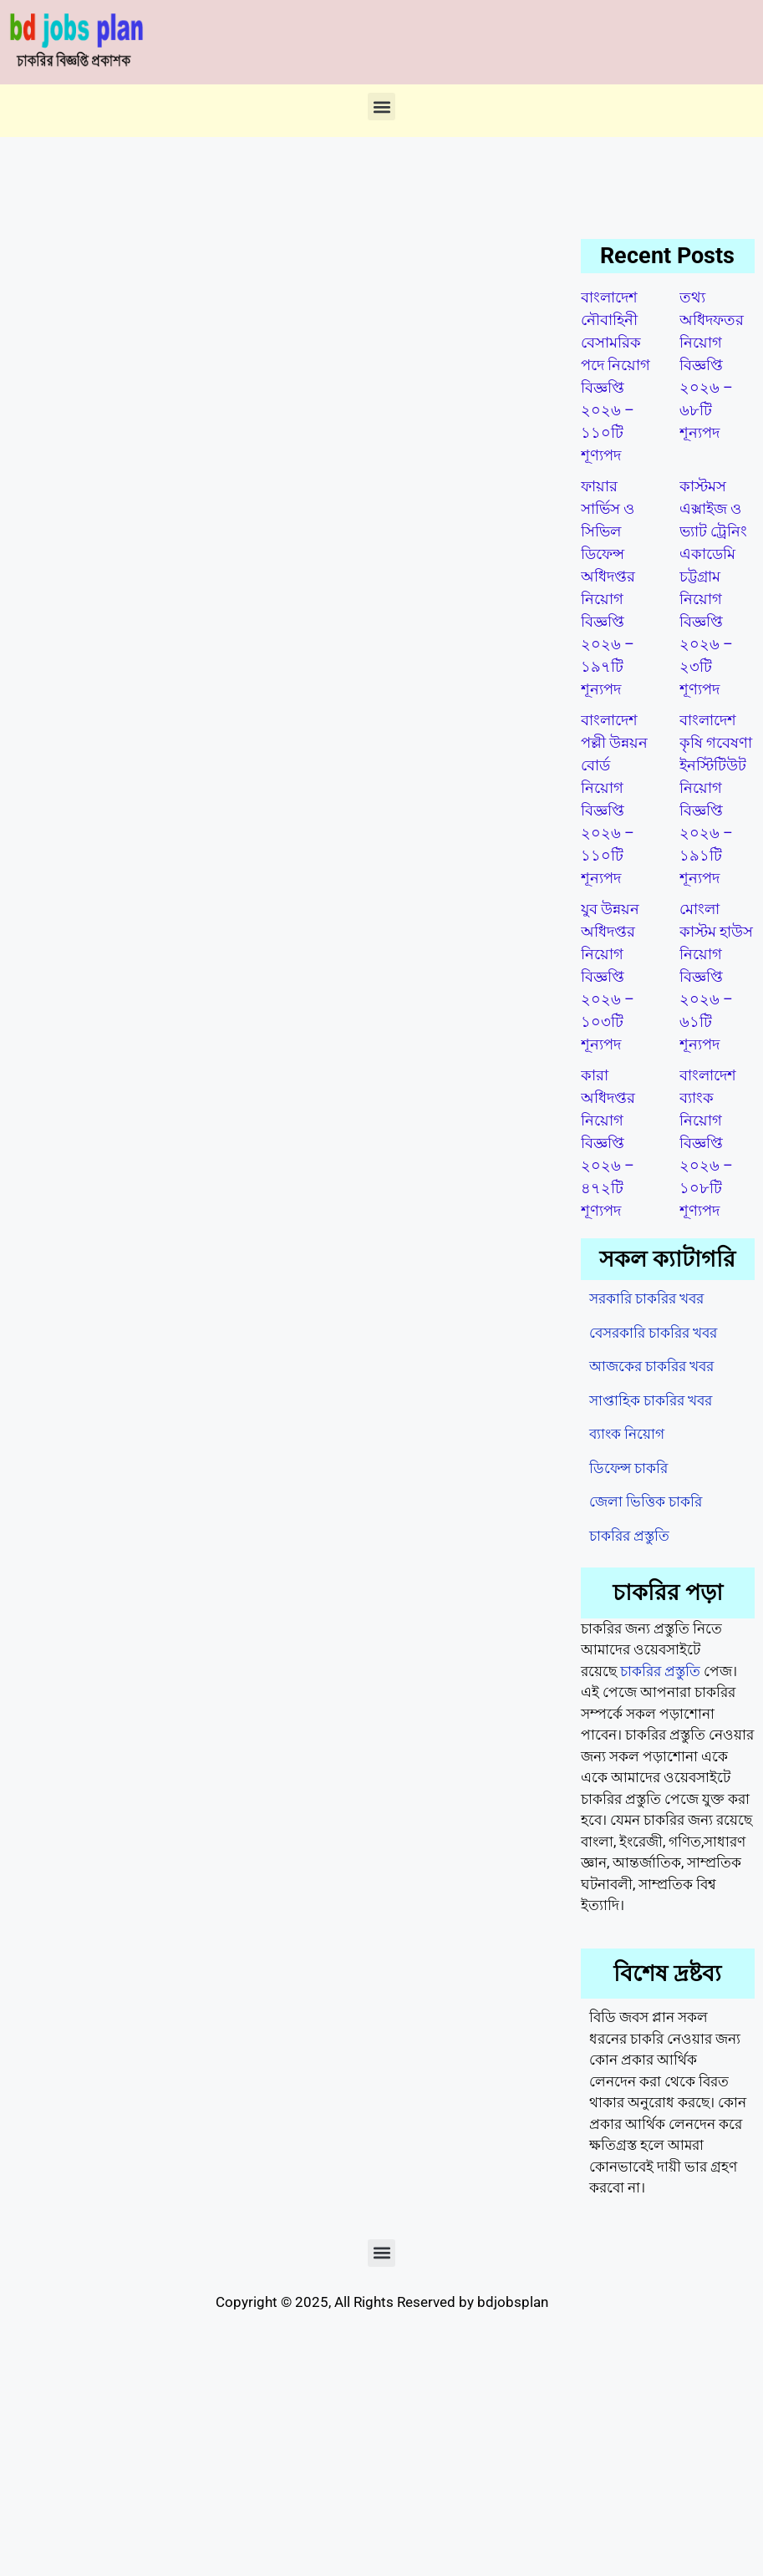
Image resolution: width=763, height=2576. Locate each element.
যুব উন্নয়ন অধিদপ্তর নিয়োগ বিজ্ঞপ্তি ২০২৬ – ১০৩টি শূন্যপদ (610, 976)
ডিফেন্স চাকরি (628, 1468)
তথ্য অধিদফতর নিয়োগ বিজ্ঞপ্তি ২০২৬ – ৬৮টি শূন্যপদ (711, 364)
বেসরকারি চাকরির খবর (653, 1332)
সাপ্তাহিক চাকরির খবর (650, 1400)
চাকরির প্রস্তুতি (629, 1535)
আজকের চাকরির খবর (651, 1366)
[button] (381, 106)
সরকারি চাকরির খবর (646, 1298)
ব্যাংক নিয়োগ (626, 1433)
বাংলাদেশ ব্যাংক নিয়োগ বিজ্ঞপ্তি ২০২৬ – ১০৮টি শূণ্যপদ (707, 1142)
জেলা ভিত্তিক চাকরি (645, 1501)
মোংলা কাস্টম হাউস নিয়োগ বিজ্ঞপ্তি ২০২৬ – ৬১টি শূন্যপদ (716, 976)
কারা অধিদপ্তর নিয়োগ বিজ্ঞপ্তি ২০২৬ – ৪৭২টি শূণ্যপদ (608, 1142)
